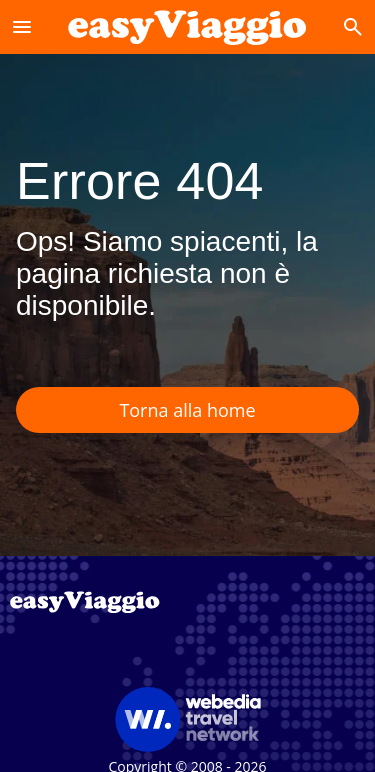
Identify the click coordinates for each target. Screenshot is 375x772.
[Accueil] (187, 26)
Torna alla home (187, 410)
